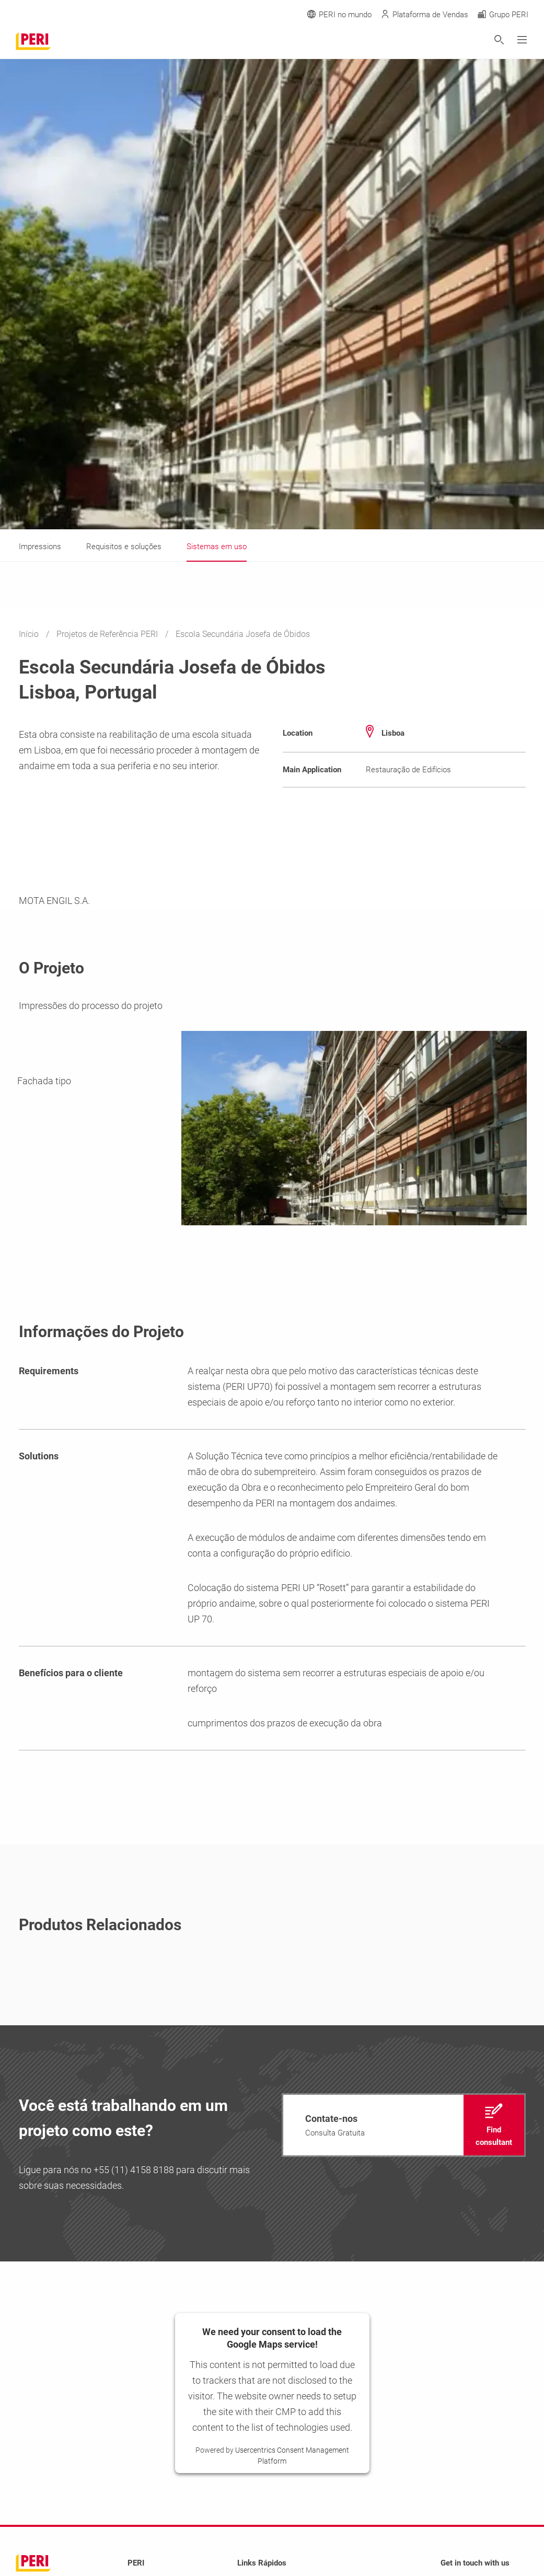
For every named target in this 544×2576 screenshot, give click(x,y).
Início (30, 634)
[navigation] (403, 2125)
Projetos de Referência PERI (108, 634)
